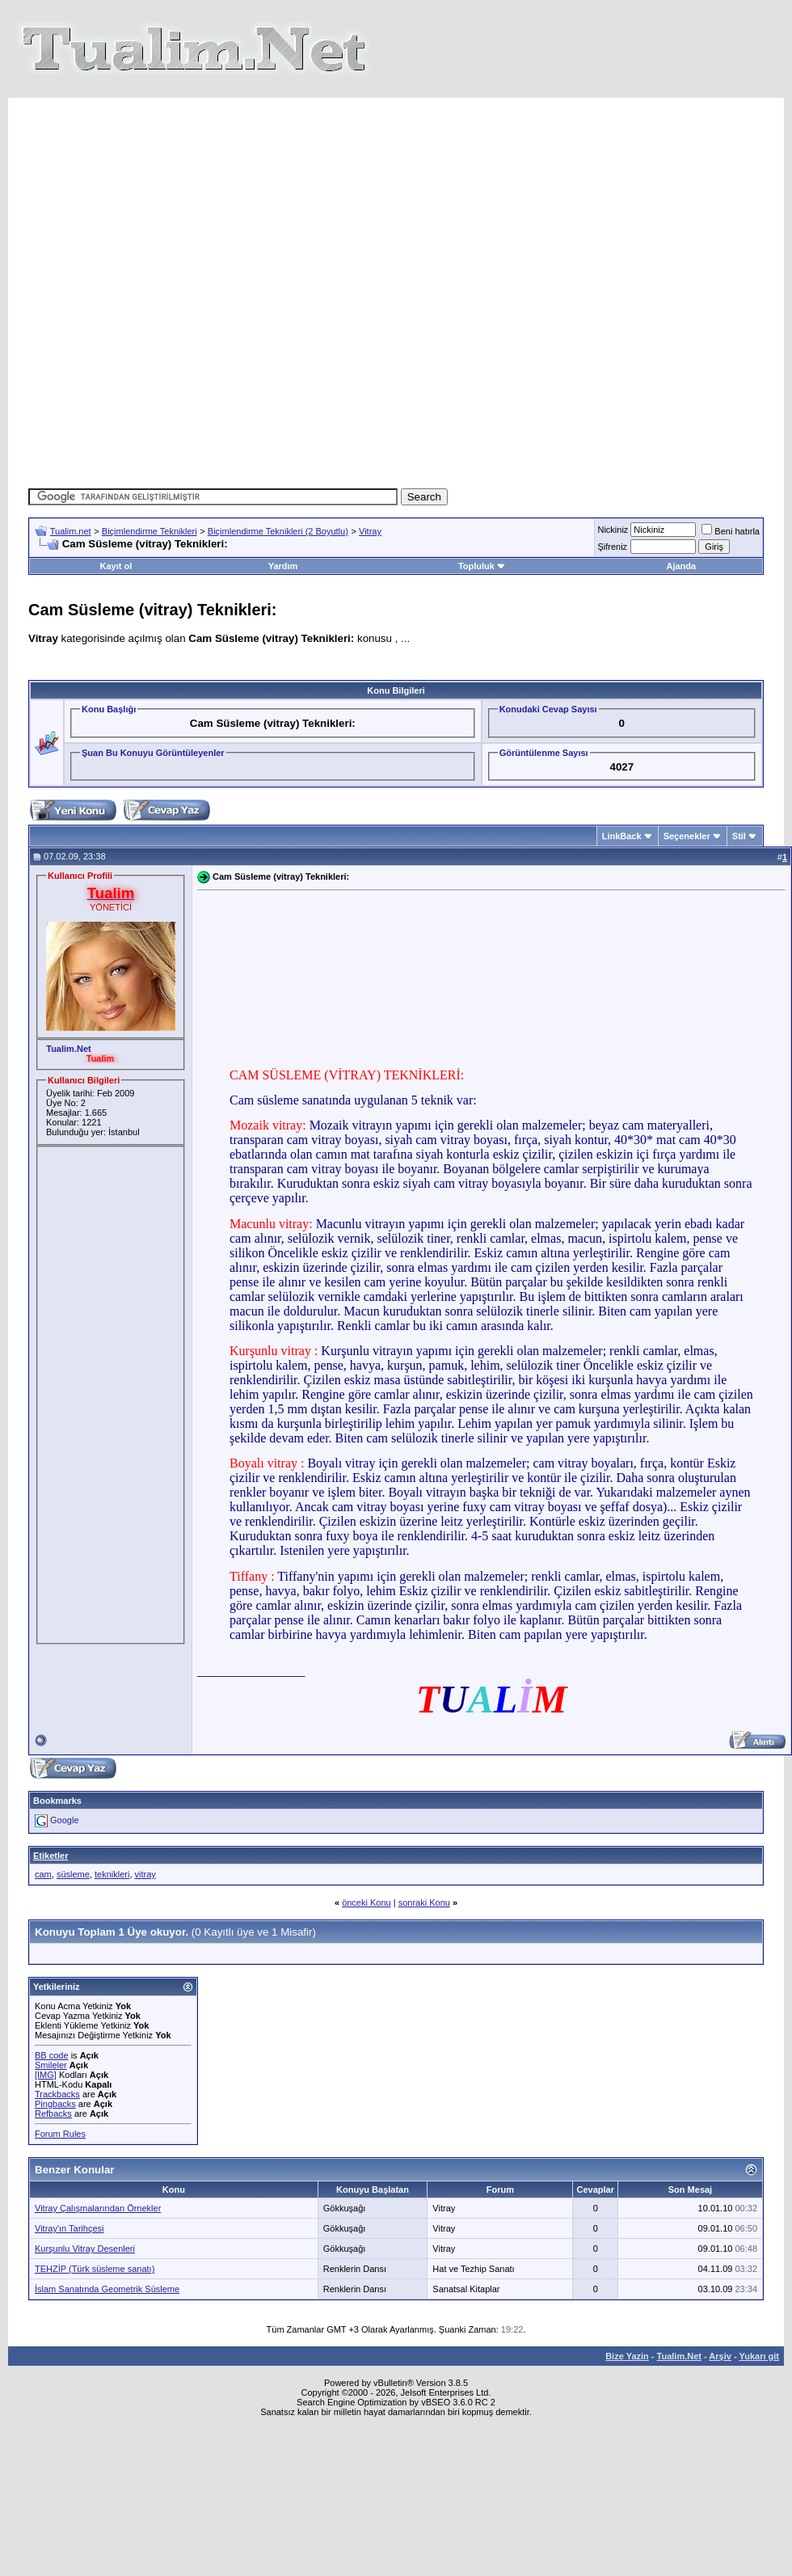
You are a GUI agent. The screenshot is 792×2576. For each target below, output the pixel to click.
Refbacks (53, 2123)
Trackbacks (57, 2104)
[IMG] (46, 2084)
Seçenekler (687, 846)
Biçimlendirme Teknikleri (149, 541)
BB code (52, 2065)
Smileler (51, 2075)
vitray (145, 1884)
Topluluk (482, 576)
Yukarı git (759, 2366)
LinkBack (622, 846)
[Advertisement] (382, 292)
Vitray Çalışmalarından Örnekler (98, 2218)
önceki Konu (366, 1912)
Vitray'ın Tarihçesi (69, 2238)
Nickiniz (612, 539)
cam (43, 1884)
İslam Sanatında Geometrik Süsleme (107, 2299)
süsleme (73, 1884)
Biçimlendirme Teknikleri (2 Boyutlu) (278, 541)
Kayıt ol (116, 576)
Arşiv (720, 2366)
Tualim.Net (679, 2366)
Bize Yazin (627, 2366)
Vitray (370, 541)
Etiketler (50, 1865)
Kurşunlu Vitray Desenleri (85, 2258)
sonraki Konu (424, 1912)
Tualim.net (70, 541)
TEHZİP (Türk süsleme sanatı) (94, 2278)
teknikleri (112, 1884)
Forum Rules (60, 2143)
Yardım (283, 576)
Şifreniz (612, 556)
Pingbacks (55, 2113)
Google (64, 1830)
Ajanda (681, 576)
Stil (739, 846)
